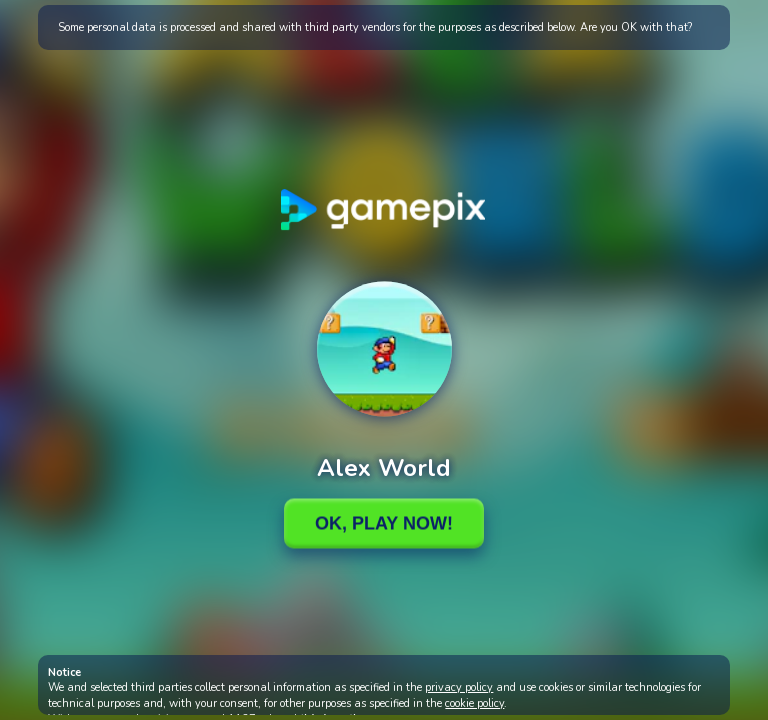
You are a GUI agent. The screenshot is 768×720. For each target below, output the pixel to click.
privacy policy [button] (459, 687)
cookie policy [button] (474, 703)
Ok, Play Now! (384, 523)
